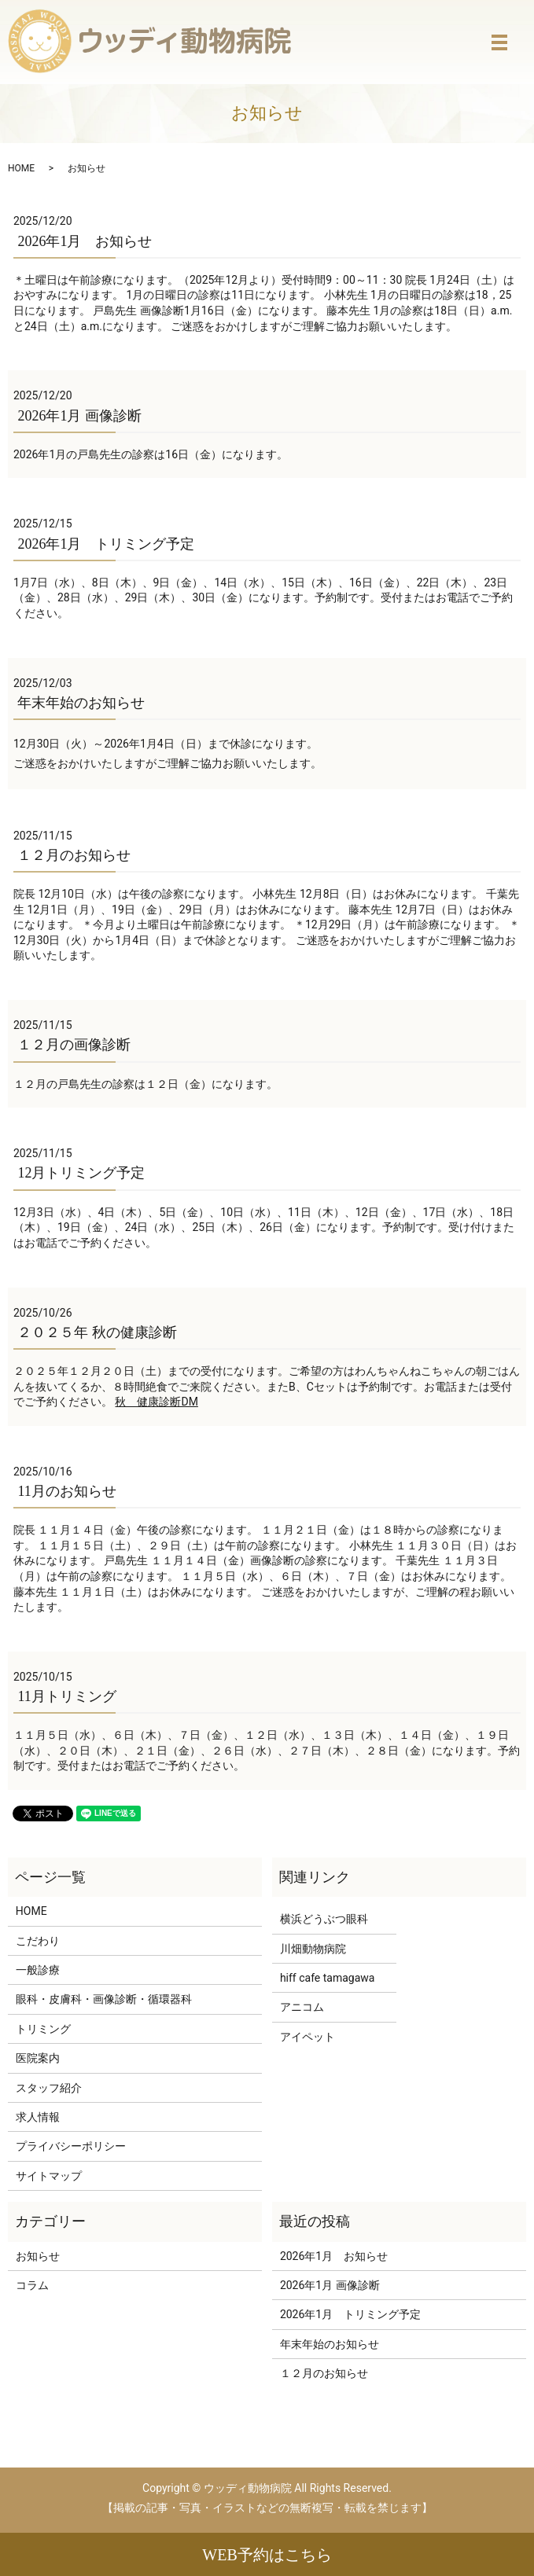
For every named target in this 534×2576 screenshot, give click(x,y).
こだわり (38, 1941)
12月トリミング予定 (81, 1173)
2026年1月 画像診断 (79, 416)
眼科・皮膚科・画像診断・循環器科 (104, 1999)
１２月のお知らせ (74, 855)
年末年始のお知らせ (81, 703)
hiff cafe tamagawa (327, 1978)
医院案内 (38, 2058)
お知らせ (38, 2256)
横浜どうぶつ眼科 (324, 1919)
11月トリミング (66, 1696)
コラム (32, 2285)
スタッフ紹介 (49, 2088)
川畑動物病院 (313, 1948)
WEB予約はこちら (266, 2554)
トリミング (43, 2029)
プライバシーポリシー (71, 2146)
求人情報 (38, 2117)
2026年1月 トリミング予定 (105, 544)
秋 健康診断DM (156, 1401)
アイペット (307, 2036)
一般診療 (38, 1970)
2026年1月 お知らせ (84, 241)
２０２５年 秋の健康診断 (97, 1332)
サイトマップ (49, 2176)
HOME (21, 168)
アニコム (302, 2007)
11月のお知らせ (66, 1491)
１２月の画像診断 (74, 1045)
